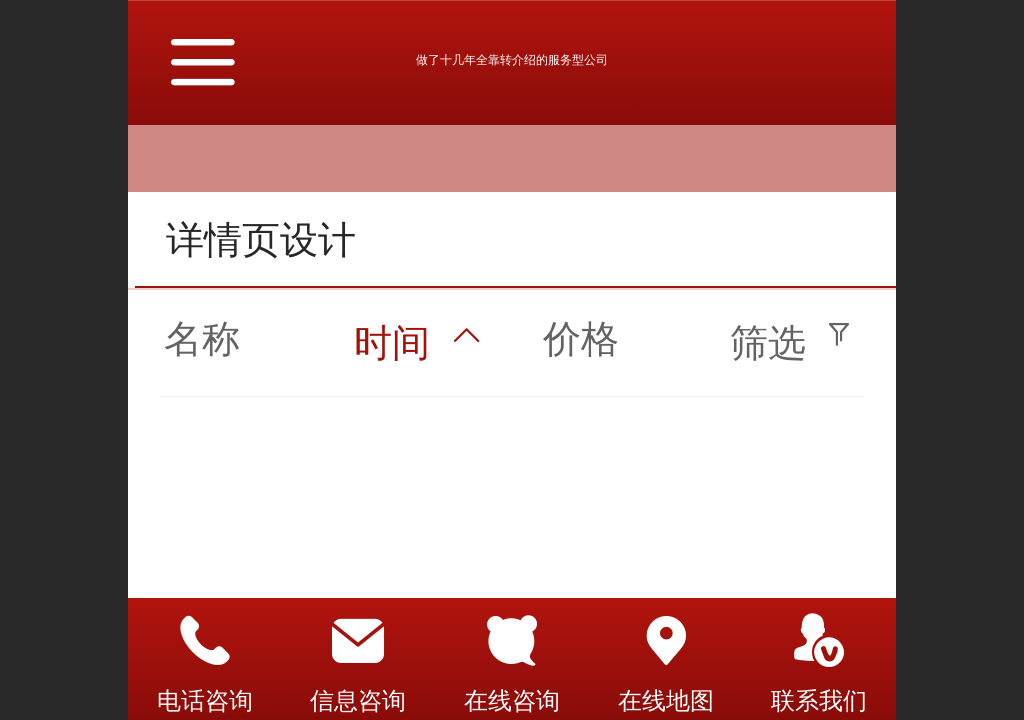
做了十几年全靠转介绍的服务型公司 (512, 60)
